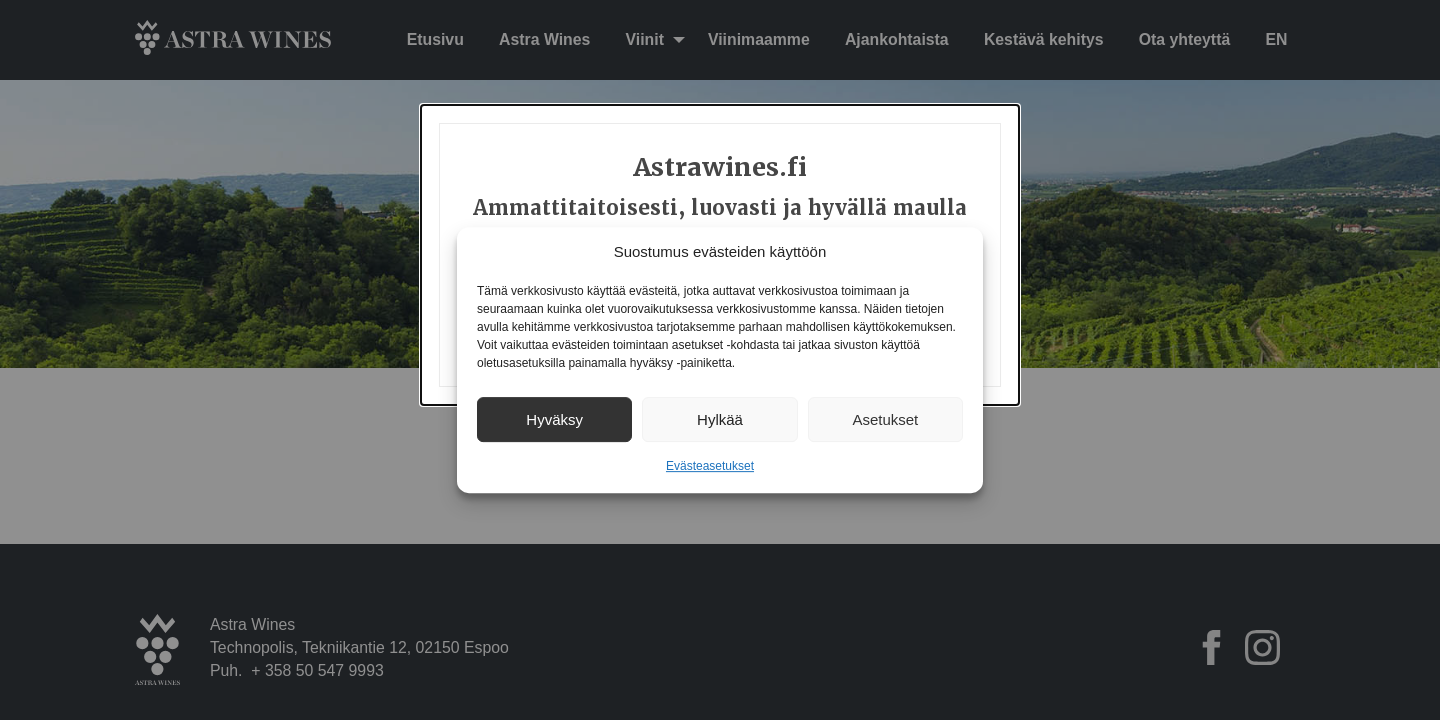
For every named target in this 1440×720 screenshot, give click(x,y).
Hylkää (720, 419)
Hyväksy (554, 419)
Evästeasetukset (710, 466)
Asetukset (885, 419)
